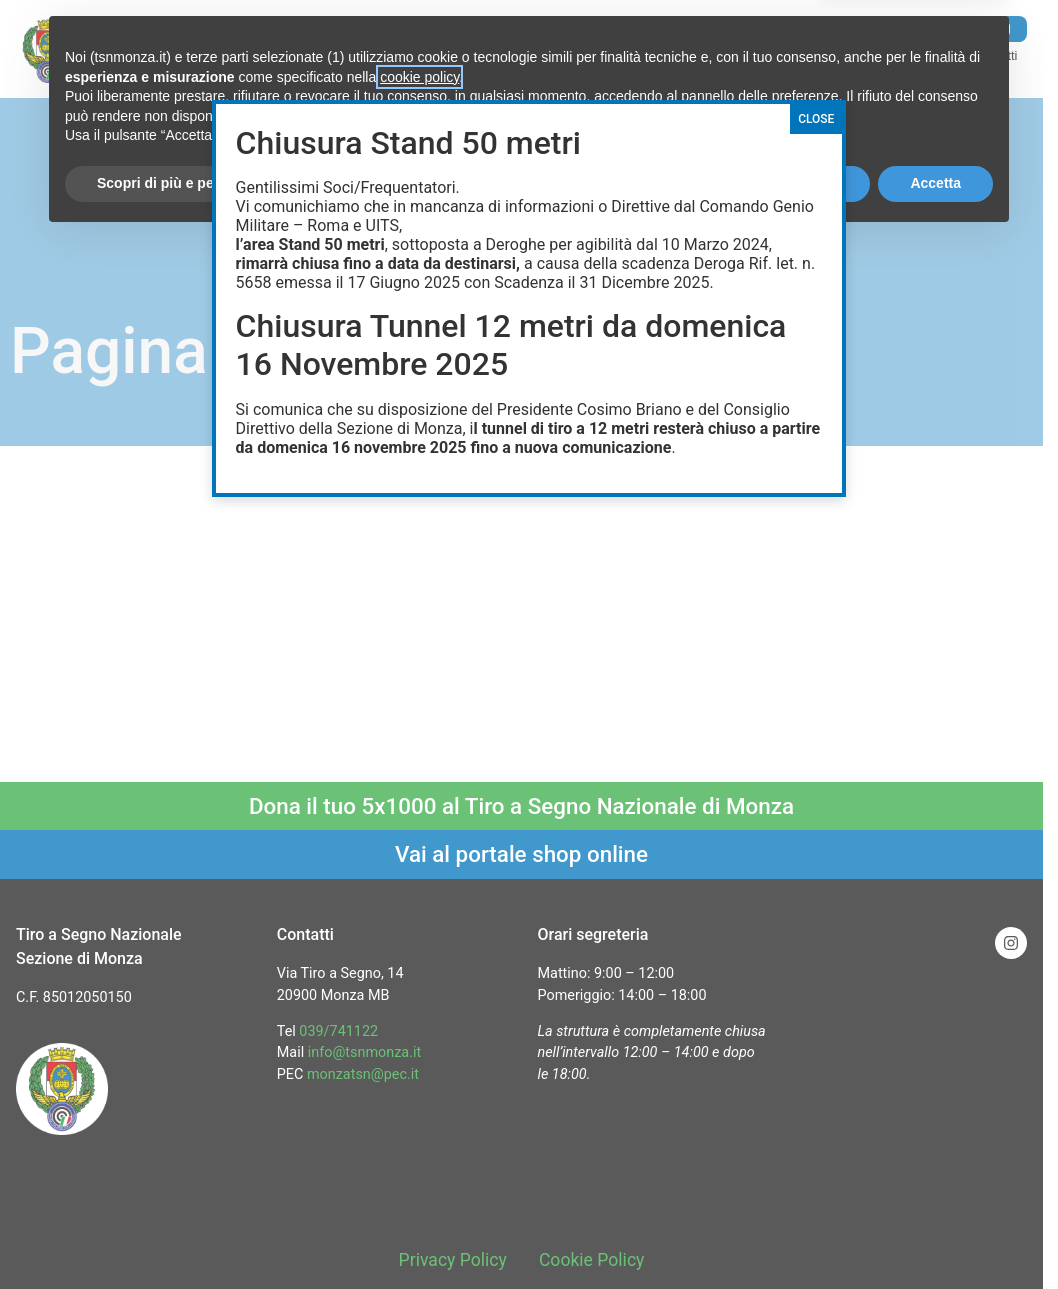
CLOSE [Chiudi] (816, 119)
